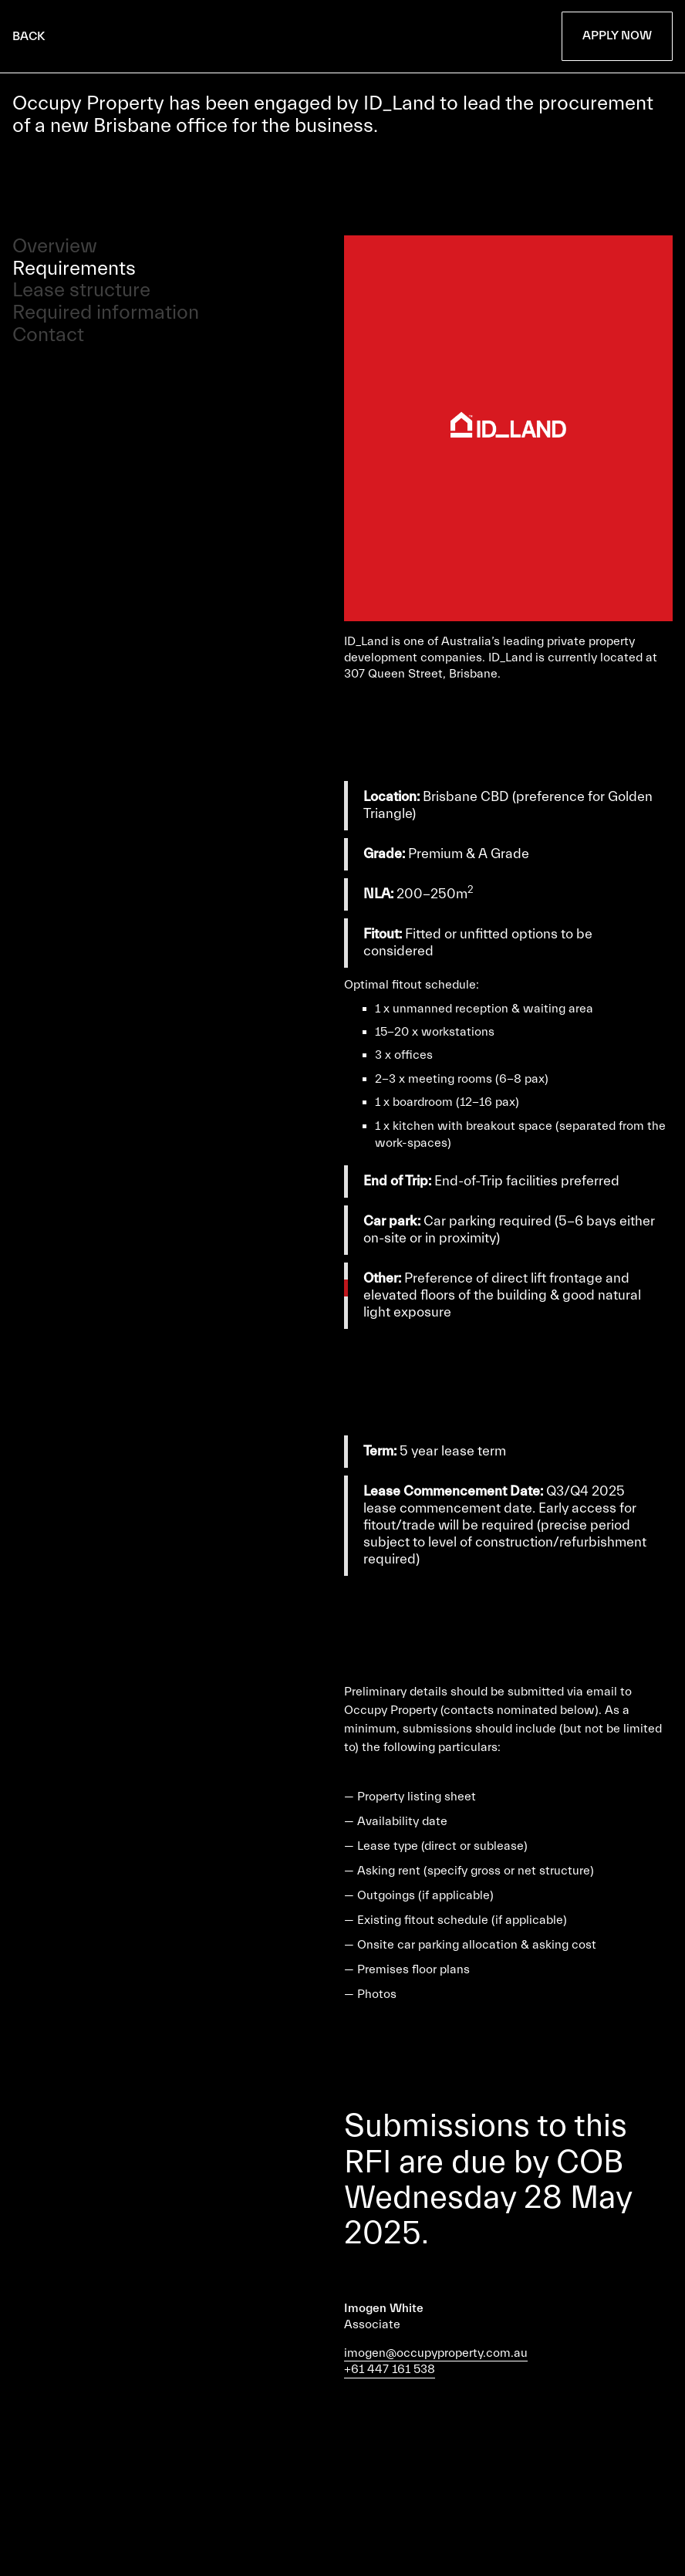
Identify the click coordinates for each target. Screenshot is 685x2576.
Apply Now (617, 35)
